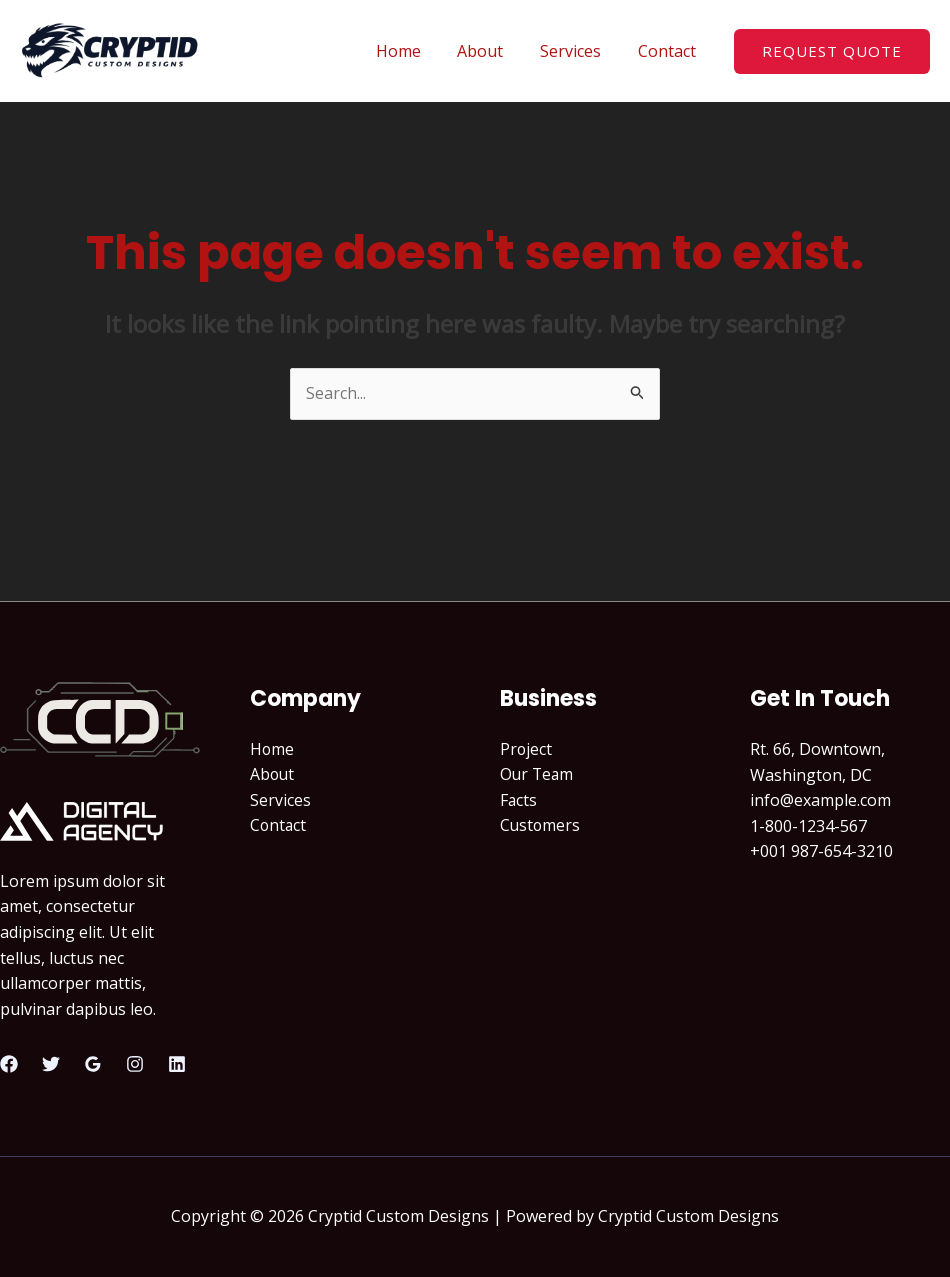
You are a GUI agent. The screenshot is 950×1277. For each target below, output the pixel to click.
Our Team (538, 775)
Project (526, 749)
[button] (832, 51)
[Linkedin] (177, 1064)
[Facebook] (9, 1064)
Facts (519, 800)
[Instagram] (135, 1064)
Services (577, 51)
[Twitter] (51, 1064)
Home (414, 51)
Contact (669, 51)
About (492, 51)
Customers (541, 826)
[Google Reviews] (93, 1064)
